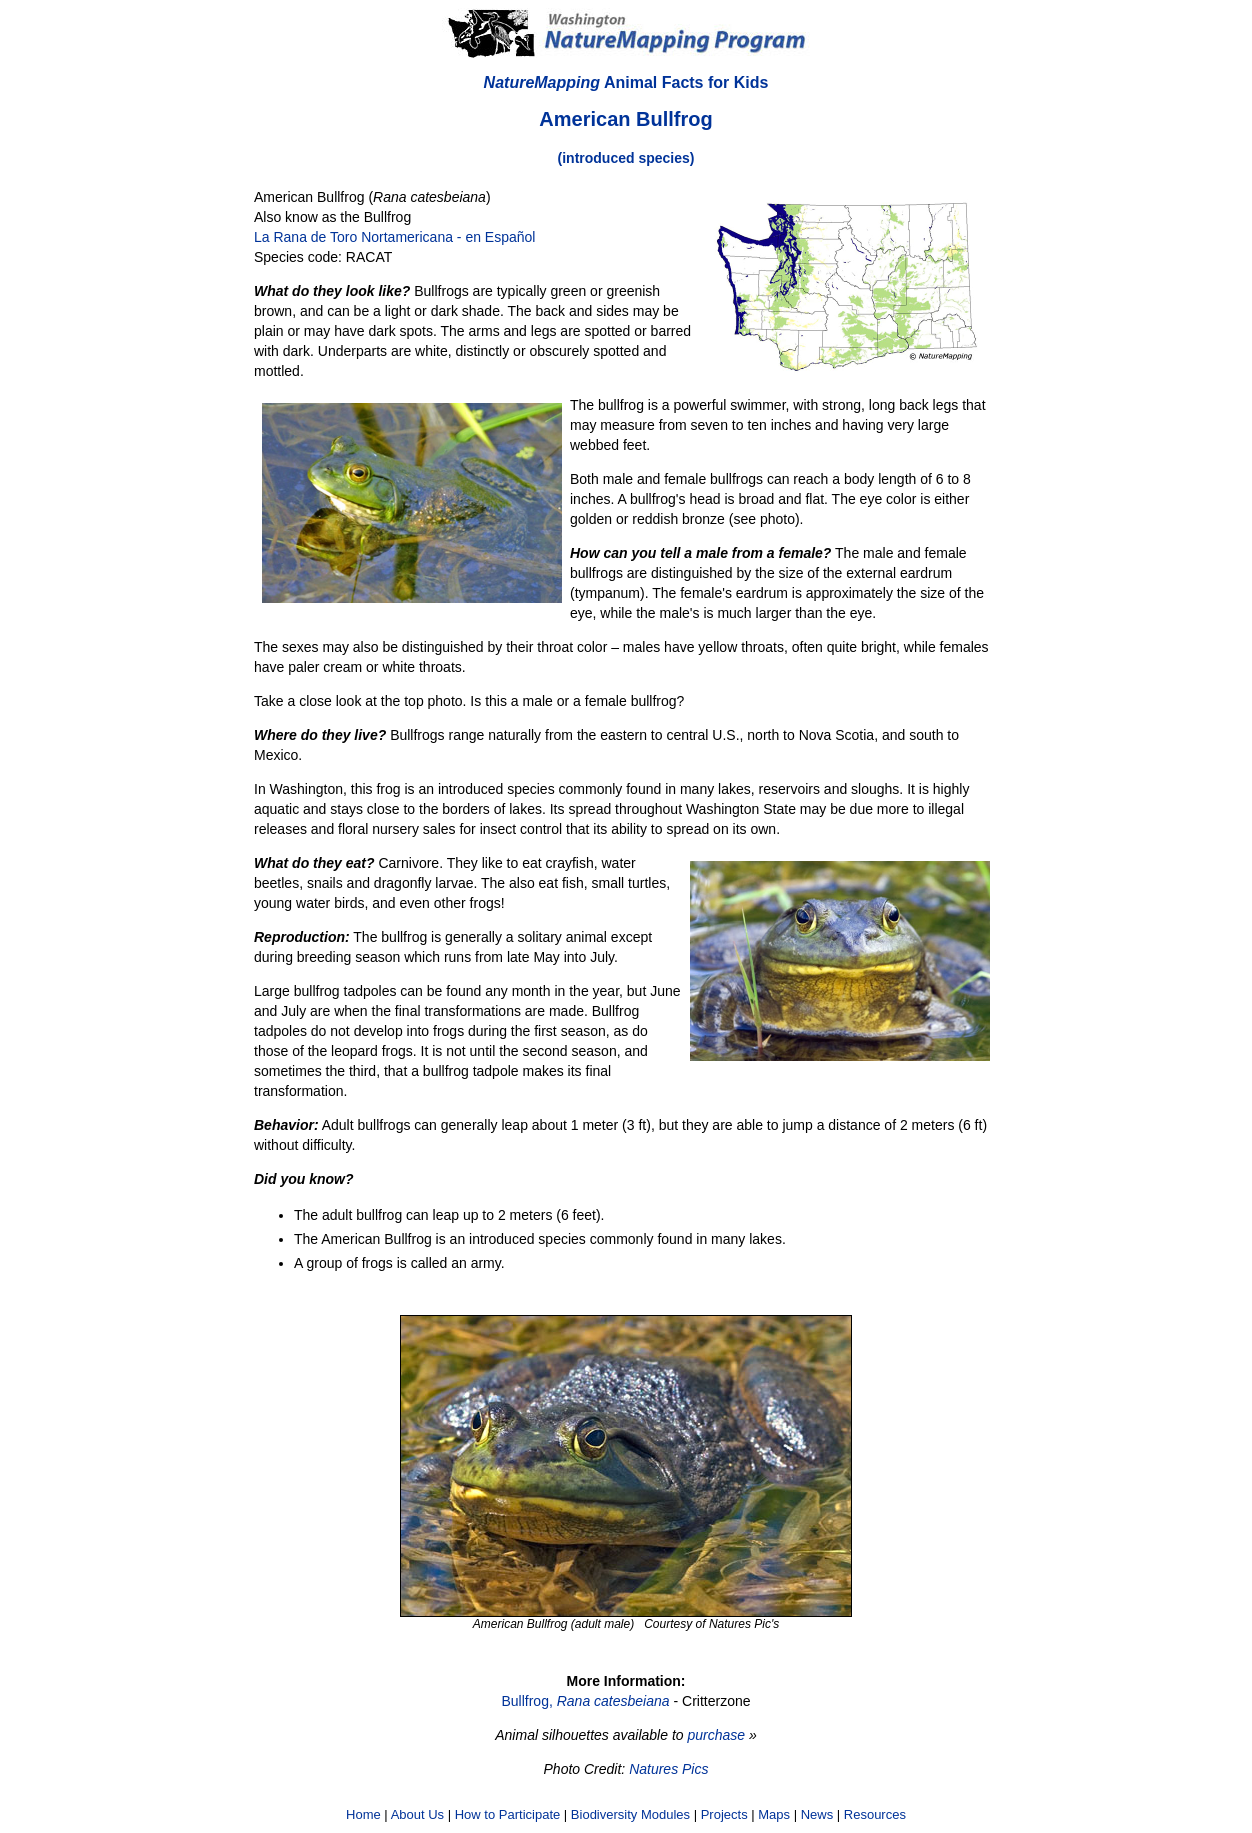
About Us (417, 1814)
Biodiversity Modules (630, 1814)
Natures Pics (668, 1769)
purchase (716, 1735)
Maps (774, 1814)
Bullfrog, (585, 1701)
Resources (875, 1814)
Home (363, 1814)
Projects (724, 1814)
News (817, 1814)
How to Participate (508, 1814)
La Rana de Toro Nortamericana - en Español (394, 237)
